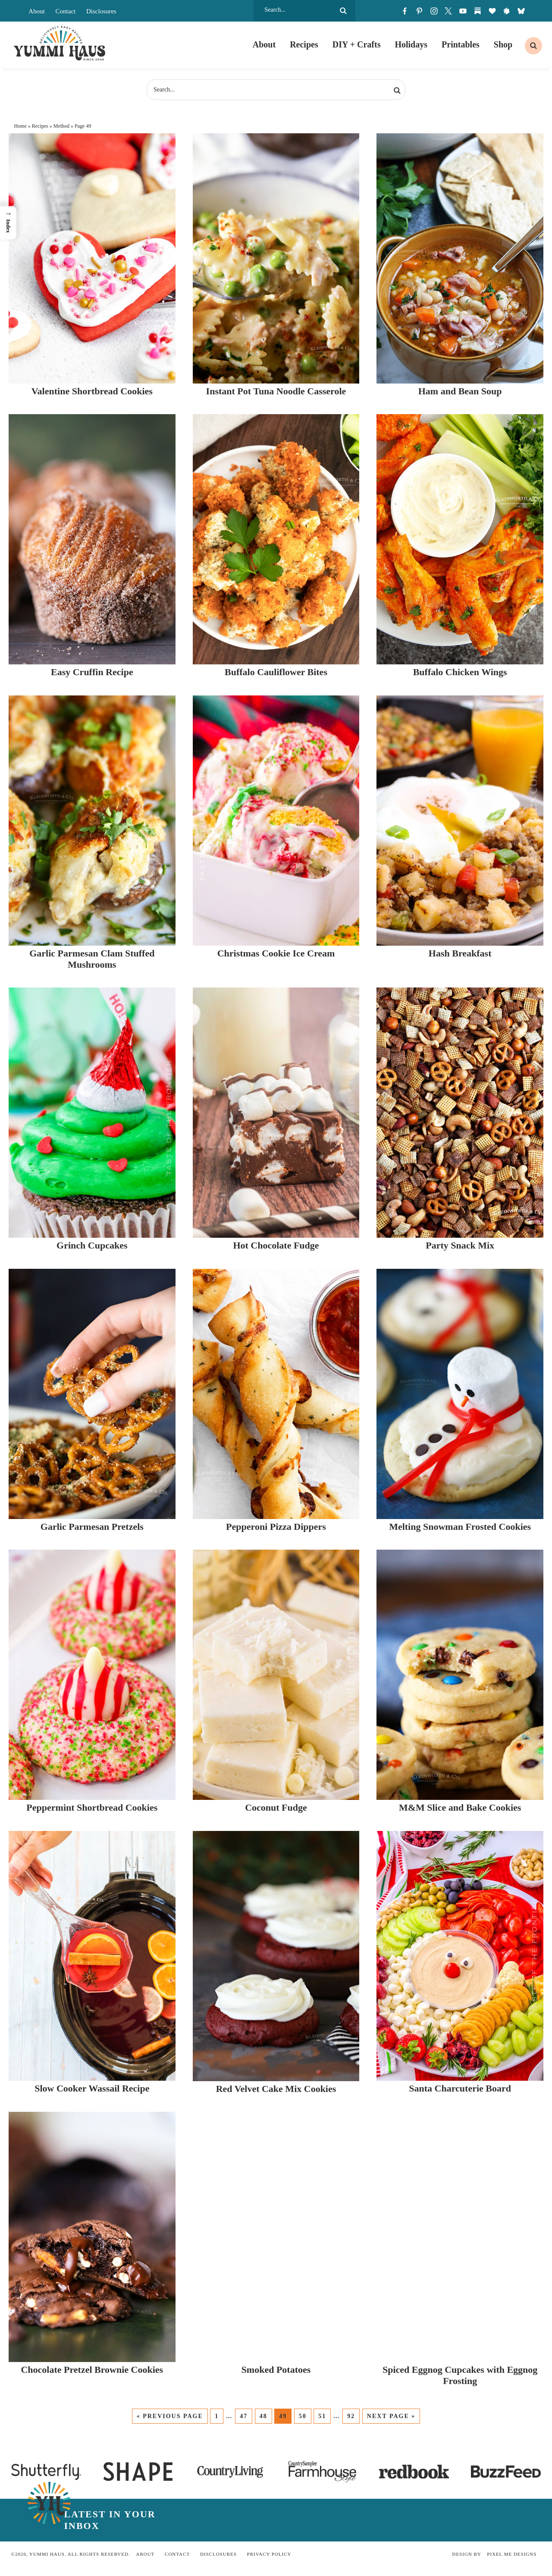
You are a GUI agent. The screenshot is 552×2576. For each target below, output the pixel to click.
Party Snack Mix (460, 1245)
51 (322, 2416)
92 (351, 2416)
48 (263, 2416)
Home (20, 126)
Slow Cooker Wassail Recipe (91, 2088)
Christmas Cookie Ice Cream (276, 953)
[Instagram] (433, 10)
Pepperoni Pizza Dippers (276, 1526)
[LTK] (492, 10)
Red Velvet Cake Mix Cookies (276, 2088)
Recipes (40, 126)
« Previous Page (170, 2416)
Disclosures (101, 11)
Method (61, 126)
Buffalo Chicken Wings (460, 672)
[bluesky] (521, 10)
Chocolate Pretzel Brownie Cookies (92, 2369)
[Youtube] (463, 10)
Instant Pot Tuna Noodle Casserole (276, 391)
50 (303, 2416)
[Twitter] (448, 10)
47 (244, 2416)
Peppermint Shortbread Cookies (91, 1807)
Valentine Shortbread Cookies (92, 391)
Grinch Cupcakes (91, 1245)
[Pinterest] (419, 10)
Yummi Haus (60, 43)
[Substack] (477, 10)
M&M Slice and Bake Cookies (460, 1807)
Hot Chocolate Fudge (276, 1245)
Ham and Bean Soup (460, 391)
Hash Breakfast (460, 953)
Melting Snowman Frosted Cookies (460, 1526)
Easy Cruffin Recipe (92, 672)
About (36, 11)
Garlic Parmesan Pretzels (92, 1526)
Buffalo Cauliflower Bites (276, 672)
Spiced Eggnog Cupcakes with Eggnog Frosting (460, 2375)
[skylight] (506, 10)
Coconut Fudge (276, 1807)
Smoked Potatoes (276, 2369)
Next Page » (391, 2416)
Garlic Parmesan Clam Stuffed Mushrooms (91, 959)
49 (283, 2416)
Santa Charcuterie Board (460, 2088)
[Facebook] (404, 10)
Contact (66, 11)
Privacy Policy (269, 2554)
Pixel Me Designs (511, 2554)
